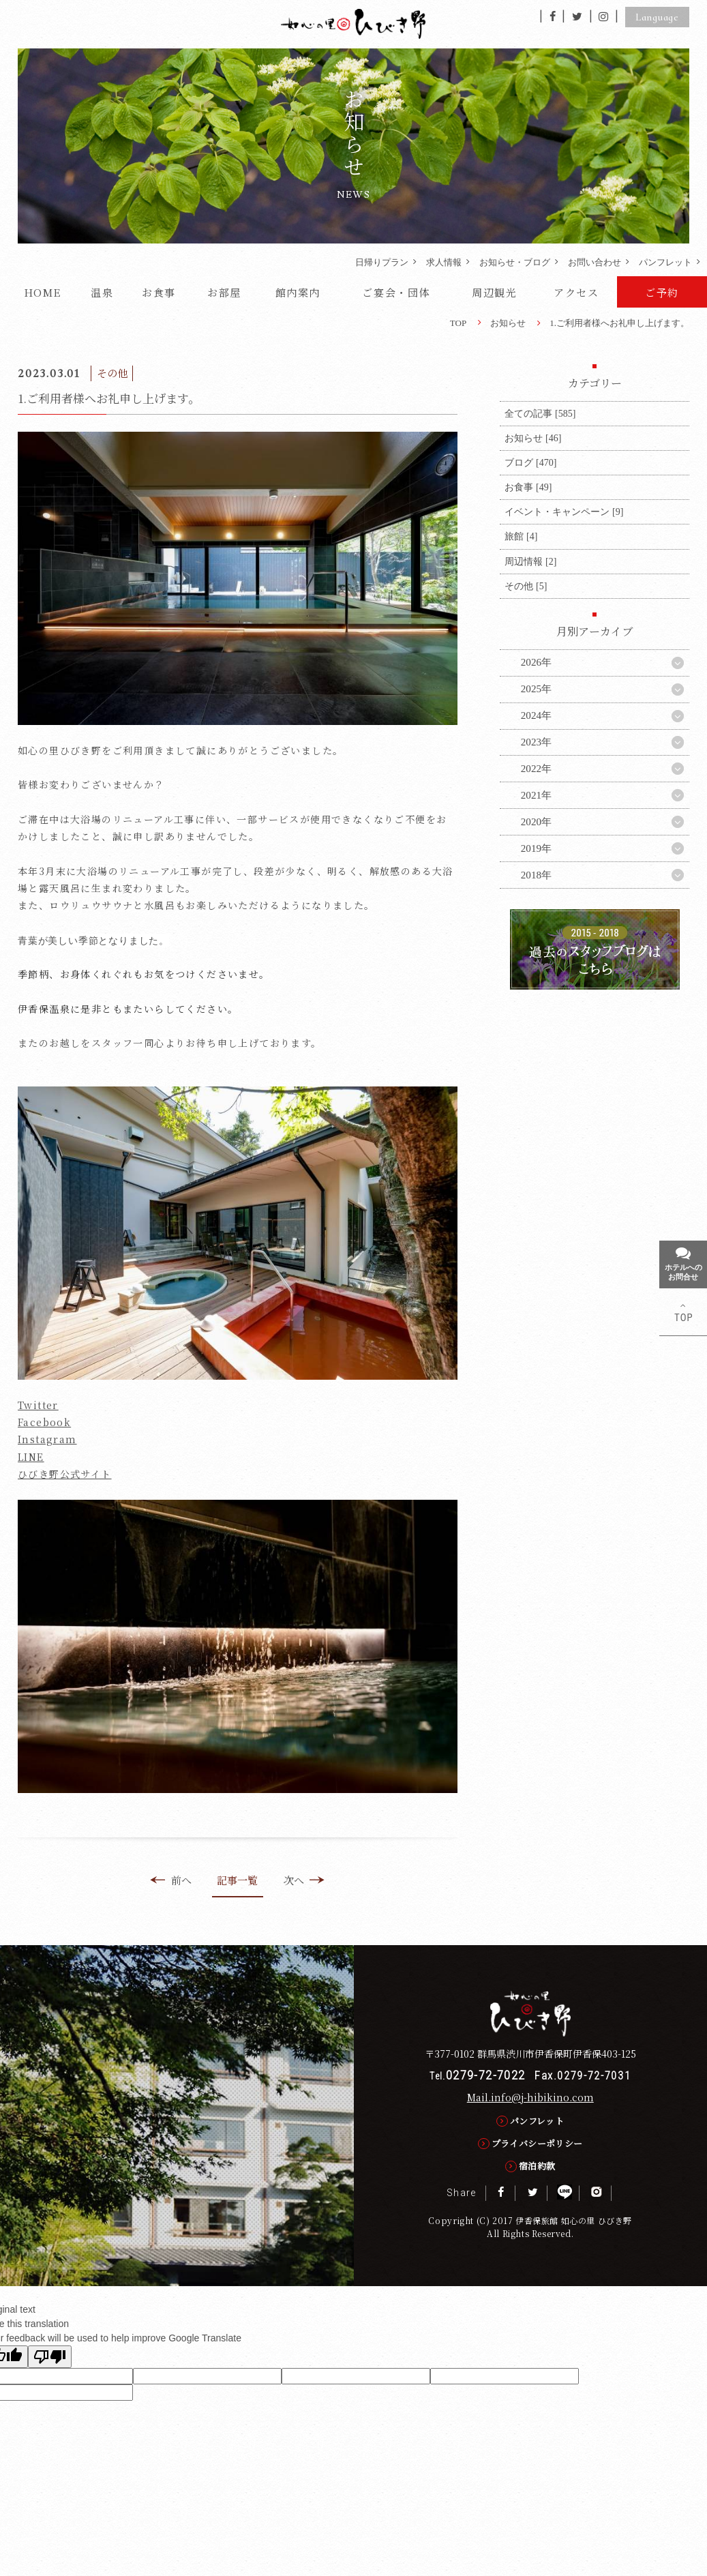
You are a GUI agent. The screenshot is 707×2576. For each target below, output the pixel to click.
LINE (31, 1457)
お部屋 (224, 292)
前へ (170, 1880)
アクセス (576, 292)
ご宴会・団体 (396, 292)
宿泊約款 (537, 2165)
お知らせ (508, 323)
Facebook (44, 1422)
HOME (42, 292)
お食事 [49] (528, 487)
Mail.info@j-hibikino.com (530, 2097)
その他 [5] (526, 585)
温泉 (102, 292)
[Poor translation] (50, 2356)
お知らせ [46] (533, 437)
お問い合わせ (594, 262)
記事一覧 (237, 1880)
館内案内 (297, 292)
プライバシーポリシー (537, 2143)
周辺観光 (494, 292)
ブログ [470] (530, 462)
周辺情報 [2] (530, 561)
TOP (458, 323)
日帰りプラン (381, 262)
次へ (304, 1880)
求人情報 (444, 262)
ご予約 (662, 292)
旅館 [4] (521, 536)
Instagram (47, 1439)
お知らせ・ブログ (514, 262)
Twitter (38, 1405)
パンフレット (665, 262)
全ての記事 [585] (540, 413)
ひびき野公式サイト (65, 1474)
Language (657, 17)
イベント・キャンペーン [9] (564, 511)
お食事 (159, 292)
